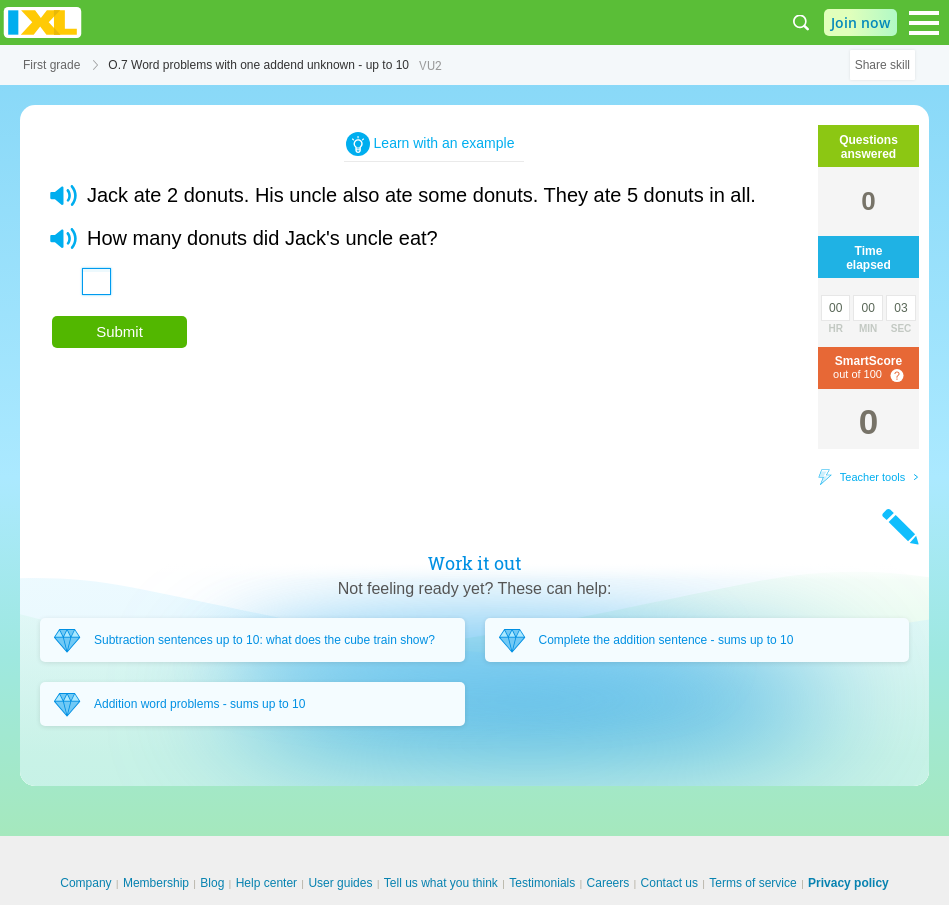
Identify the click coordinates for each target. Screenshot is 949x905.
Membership (156, 883)
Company (85, 883)
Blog (212, 883)
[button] (63, 195)
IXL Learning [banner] (42, 22)
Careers (608, 883)
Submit (119, 331)
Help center (266, 883)
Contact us (669, 883)
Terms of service (752, 883)
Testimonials (542, 883)
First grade (51, 65)
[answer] (96, 281)
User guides (340, 883)
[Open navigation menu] (924, 23)
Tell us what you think (441, 883)
